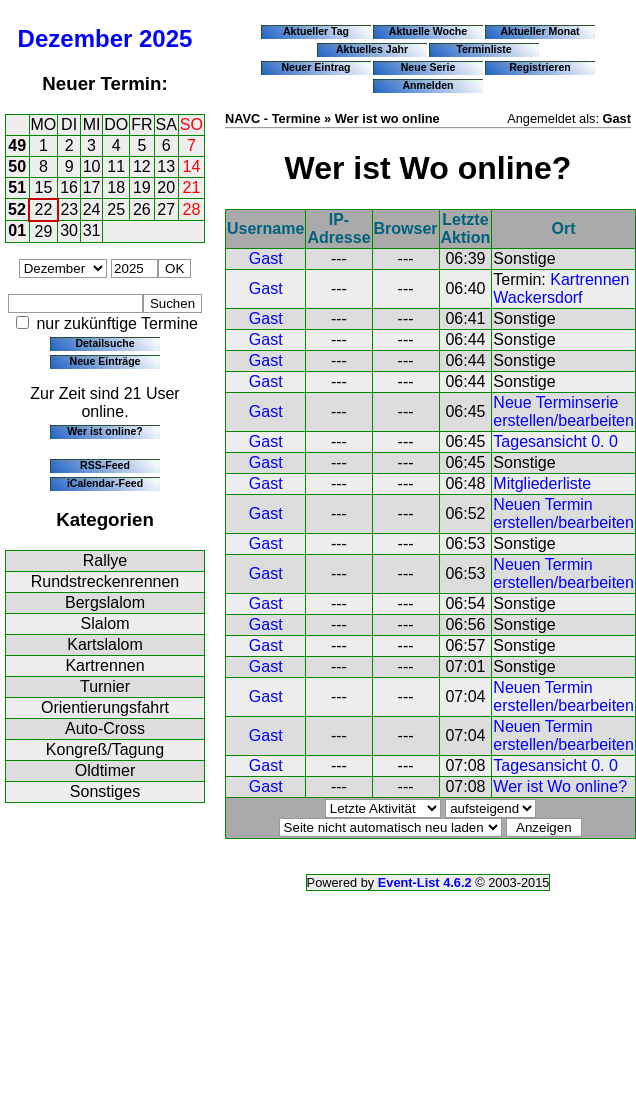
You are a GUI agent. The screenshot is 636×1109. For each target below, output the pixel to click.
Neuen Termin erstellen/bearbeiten (563, 513)
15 (44, 187)
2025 (165, 38)
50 (17, 166)
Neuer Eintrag (315, 67)
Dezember (75, 38)
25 (116, 209)
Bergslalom (105, 602)
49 (17, 145)
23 (69, 209)
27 (166, 209)
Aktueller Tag (316, 31)
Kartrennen (104, 665)
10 (92, 166)
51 (17, 187)
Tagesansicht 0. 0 (555, 441)
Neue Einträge (105, 361)
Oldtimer (105, 770)
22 (44, 209)
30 (69, 230)
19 (142, 187)
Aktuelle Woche (428, 31)
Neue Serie (428, 67)
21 (192, 187)
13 (166, 166)
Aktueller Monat (539, 31)
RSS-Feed (105, 465)
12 (142, 166)
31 (92, 230)
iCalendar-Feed (105, 483)
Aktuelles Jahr (372, 49)
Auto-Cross (105, 728)
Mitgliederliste (542, 483)
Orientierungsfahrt (105, 707)
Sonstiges (105, 791)
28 (192, 209)
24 (92, 209)
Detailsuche (104, 343)
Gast (266, 258)
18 (116, 187)
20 (166, 187)
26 (142, 209)
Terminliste (483, 49)
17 (92, 187)
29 (44, 231)
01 (17, 230)
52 (17, 209)
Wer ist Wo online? (560, 786)
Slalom (105, 623)
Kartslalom (105, 644)
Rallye (105, 560)
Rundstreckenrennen (105, 581)
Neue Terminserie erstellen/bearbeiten (563, 411)
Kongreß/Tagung (105, 749)
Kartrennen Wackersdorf (561, 288)
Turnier (105, 686)
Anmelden (428, 85)
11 (116, 166)
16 (69, 187)
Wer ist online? (104, 431)
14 (192, 166)
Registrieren (540, 67)
